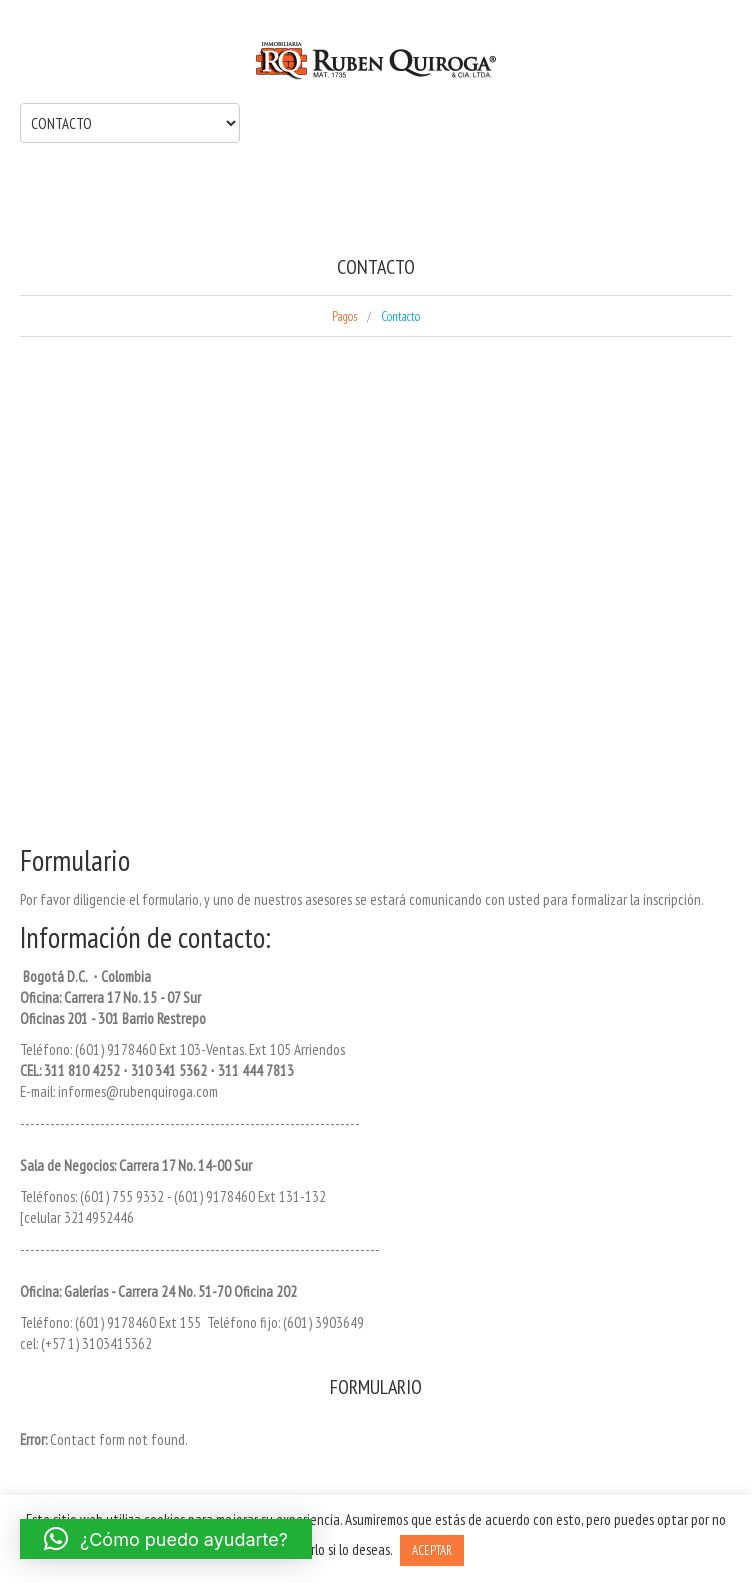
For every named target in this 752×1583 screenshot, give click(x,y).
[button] (166, 1539)
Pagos (344, 317)
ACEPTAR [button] (432, 1550)
